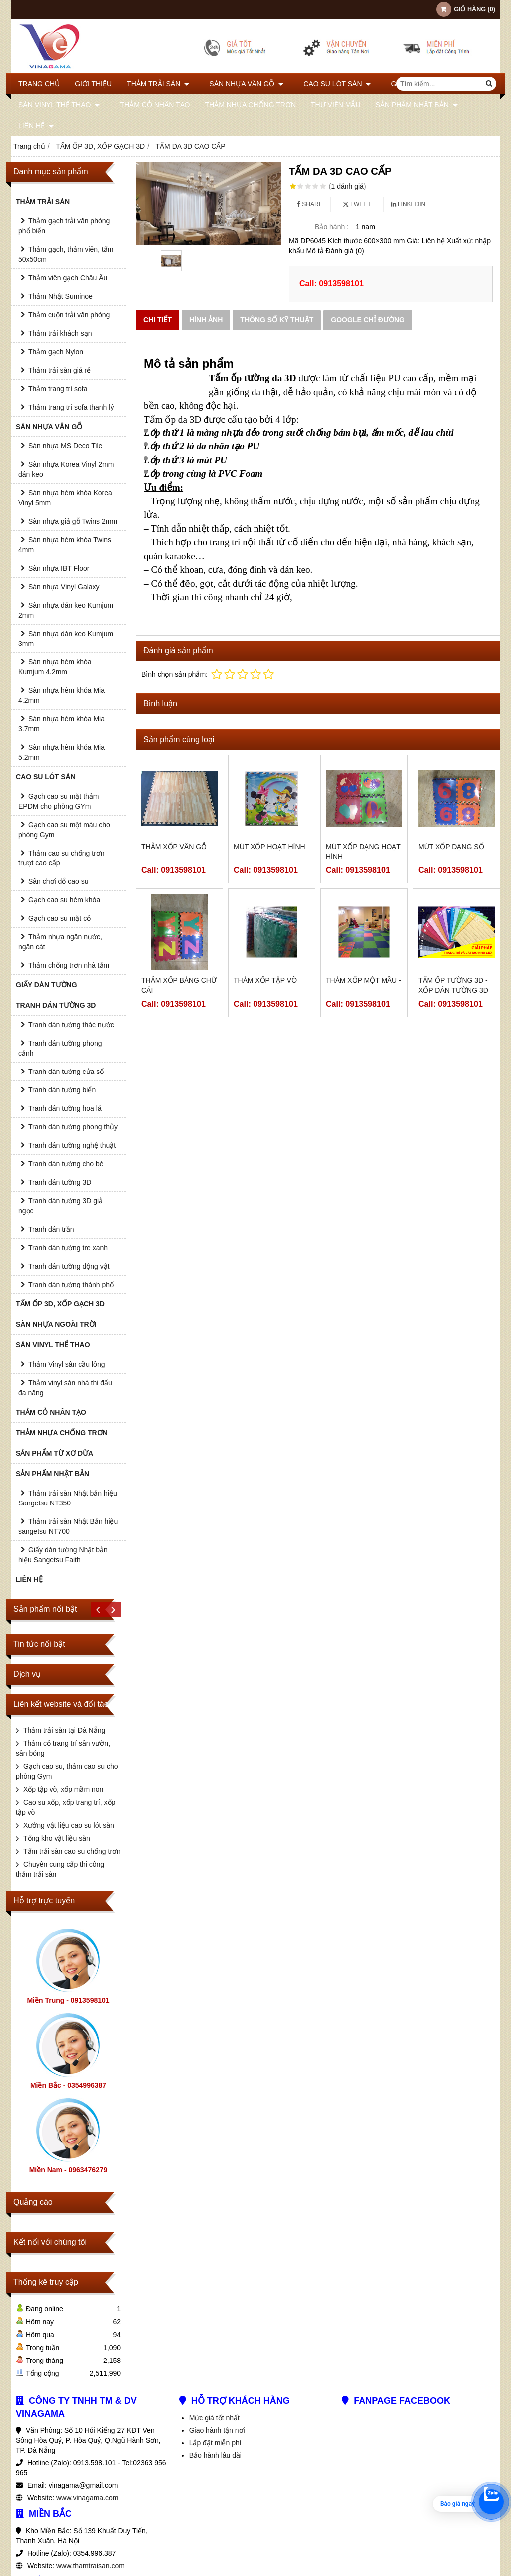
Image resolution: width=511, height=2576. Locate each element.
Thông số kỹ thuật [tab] (276, 320)
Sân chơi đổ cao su (58, 881)
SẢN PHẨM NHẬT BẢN (411, 105)
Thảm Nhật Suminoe (60, 296)
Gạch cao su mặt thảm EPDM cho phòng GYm (58, 801)
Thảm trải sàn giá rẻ (59, 370)
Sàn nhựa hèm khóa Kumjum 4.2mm (55, 667)
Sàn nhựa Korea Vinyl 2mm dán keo (66, 469)
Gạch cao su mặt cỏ (59, 918)
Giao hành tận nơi (217, 2430)
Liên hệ (36, 126)
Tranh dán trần (51, 1229)
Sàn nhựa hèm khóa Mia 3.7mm (61, 724)
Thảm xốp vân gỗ (174, 847)
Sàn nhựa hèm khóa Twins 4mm (64, 545)
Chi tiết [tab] (157, 320)
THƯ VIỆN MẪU (331, 105)
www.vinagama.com (87, 2498)
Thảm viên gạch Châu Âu (67, 278)
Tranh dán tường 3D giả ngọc (60, 1206)
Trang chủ (39, 84)
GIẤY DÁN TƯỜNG (46, 985)
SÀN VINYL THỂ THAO (59, 105)
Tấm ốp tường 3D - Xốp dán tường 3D (453, 985)
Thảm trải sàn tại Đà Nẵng (64, 1730)
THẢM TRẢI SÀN (158, 84)
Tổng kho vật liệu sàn (56, 1838)
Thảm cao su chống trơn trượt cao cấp (61, 858)
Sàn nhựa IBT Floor (58, 568)
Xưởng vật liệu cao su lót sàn (68, 1825)
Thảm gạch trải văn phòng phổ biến (64, 226)
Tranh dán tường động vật (69, 1266)
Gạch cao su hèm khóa (64, 900)
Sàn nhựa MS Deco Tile (65, 446)
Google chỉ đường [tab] (368, 320)
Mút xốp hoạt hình (269, 847)
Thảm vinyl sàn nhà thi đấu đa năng (65, 1388)
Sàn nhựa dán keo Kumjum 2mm (65, 610)
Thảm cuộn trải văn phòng (69, 315)
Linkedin (408, 204)
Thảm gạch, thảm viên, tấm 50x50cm (65, 254)
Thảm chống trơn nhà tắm (68, 965)
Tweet (357, 204)
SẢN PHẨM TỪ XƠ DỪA (54, 1453)
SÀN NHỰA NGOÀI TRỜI (56, 1324)
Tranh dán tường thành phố (71, 1284)
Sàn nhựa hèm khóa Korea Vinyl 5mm (65, 498)
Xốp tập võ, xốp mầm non (63, 1789)
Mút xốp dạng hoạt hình (363, 851)
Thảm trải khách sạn (60, 333)
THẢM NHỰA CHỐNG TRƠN (245, 105)
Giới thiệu (93, 84)
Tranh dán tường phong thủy (73, 1127)
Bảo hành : (332, 227)
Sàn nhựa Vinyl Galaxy (64, 587)
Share (310, 204)
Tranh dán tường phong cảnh (60, 1048)
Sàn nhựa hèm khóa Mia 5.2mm (61, 752)
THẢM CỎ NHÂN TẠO (150, 105)
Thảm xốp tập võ (265, 980)
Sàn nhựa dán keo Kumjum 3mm (65, 638)
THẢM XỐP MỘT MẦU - (363, 980)
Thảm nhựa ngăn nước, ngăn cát (60, 942)
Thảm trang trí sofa (57, 389)
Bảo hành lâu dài (215, 2455)
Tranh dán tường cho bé (66, 1164)
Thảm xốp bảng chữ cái (179, 985)
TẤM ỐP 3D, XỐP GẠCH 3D (60, 1304)
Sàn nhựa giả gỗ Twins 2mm (72, 521)
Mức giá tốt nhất (214, 2418)
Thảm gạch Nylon (55, 352)
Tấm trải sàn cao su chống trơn (72, 1851)
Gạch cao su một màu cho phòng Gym (64, 830)
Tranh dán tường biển (62, 1090)
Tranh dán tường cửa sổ (66, 1071)
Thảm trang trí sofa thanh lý (71, 407)
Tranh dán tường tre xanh (68, 1248)
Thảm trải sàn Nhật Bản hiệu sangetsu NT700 (68, 1526)
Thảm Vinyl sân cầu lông (66, 1364)
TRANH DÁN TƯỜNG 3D (56, 1005)
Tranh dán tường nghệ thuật (72, 1145)
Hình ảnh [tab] (206, 320)
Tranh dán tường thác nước (71, 1025)
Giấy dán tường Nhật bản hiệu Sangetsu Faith (63, 1555)
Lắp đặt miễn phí (215, 2443)
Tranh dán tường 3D (59, 1182)
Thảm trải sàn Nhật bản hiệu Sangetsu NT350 (67, 1498)
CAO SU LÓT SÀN (327, 84)
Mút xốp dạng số (451, 847)
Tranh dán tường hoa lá (65, 1108)
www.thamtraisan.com (90, 2566)
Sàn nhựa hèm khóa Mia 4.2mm (61, 695)
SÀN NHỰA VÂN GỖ (241, 84)
